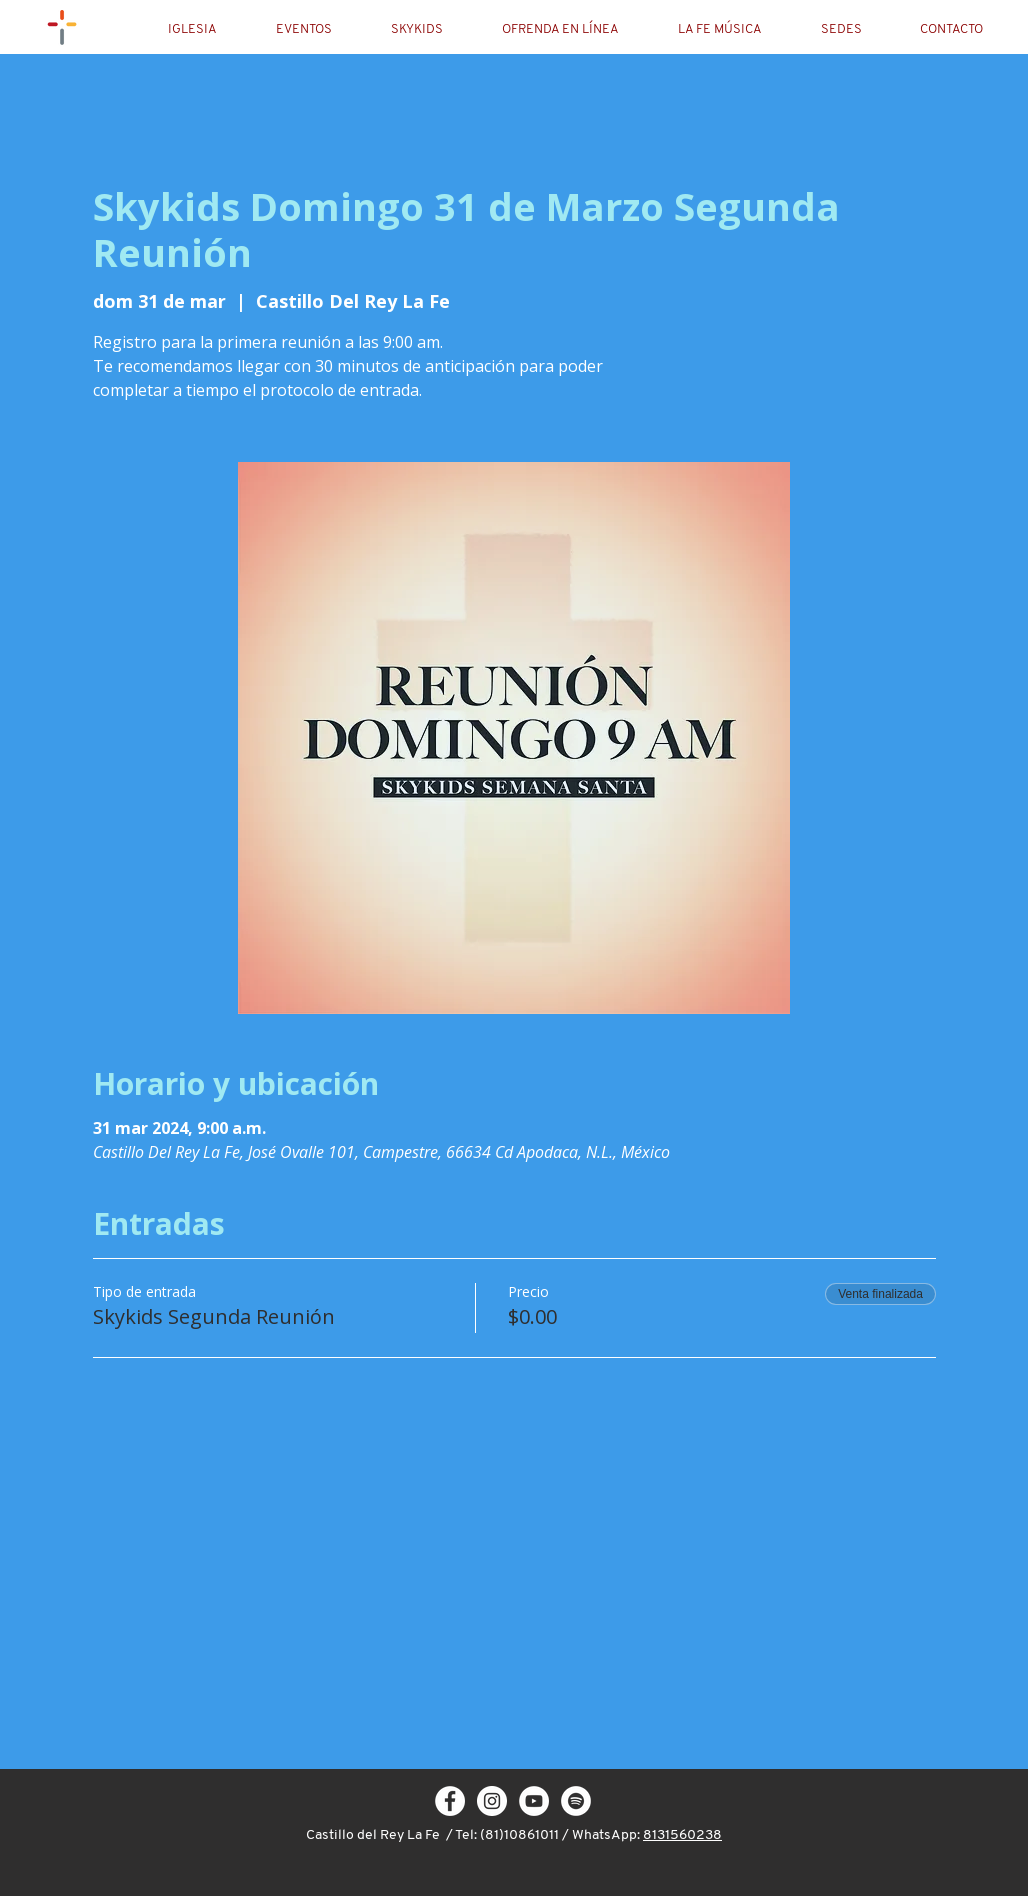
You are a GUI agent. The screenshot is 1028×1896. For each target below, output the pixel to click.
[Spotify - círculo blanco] (576, 1801)
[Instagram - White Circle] (492, 1801)
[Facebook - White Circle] (450, 1801)
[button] (209, 30)
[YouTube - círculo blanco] (534, 1801)
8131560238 (682, 1835)
